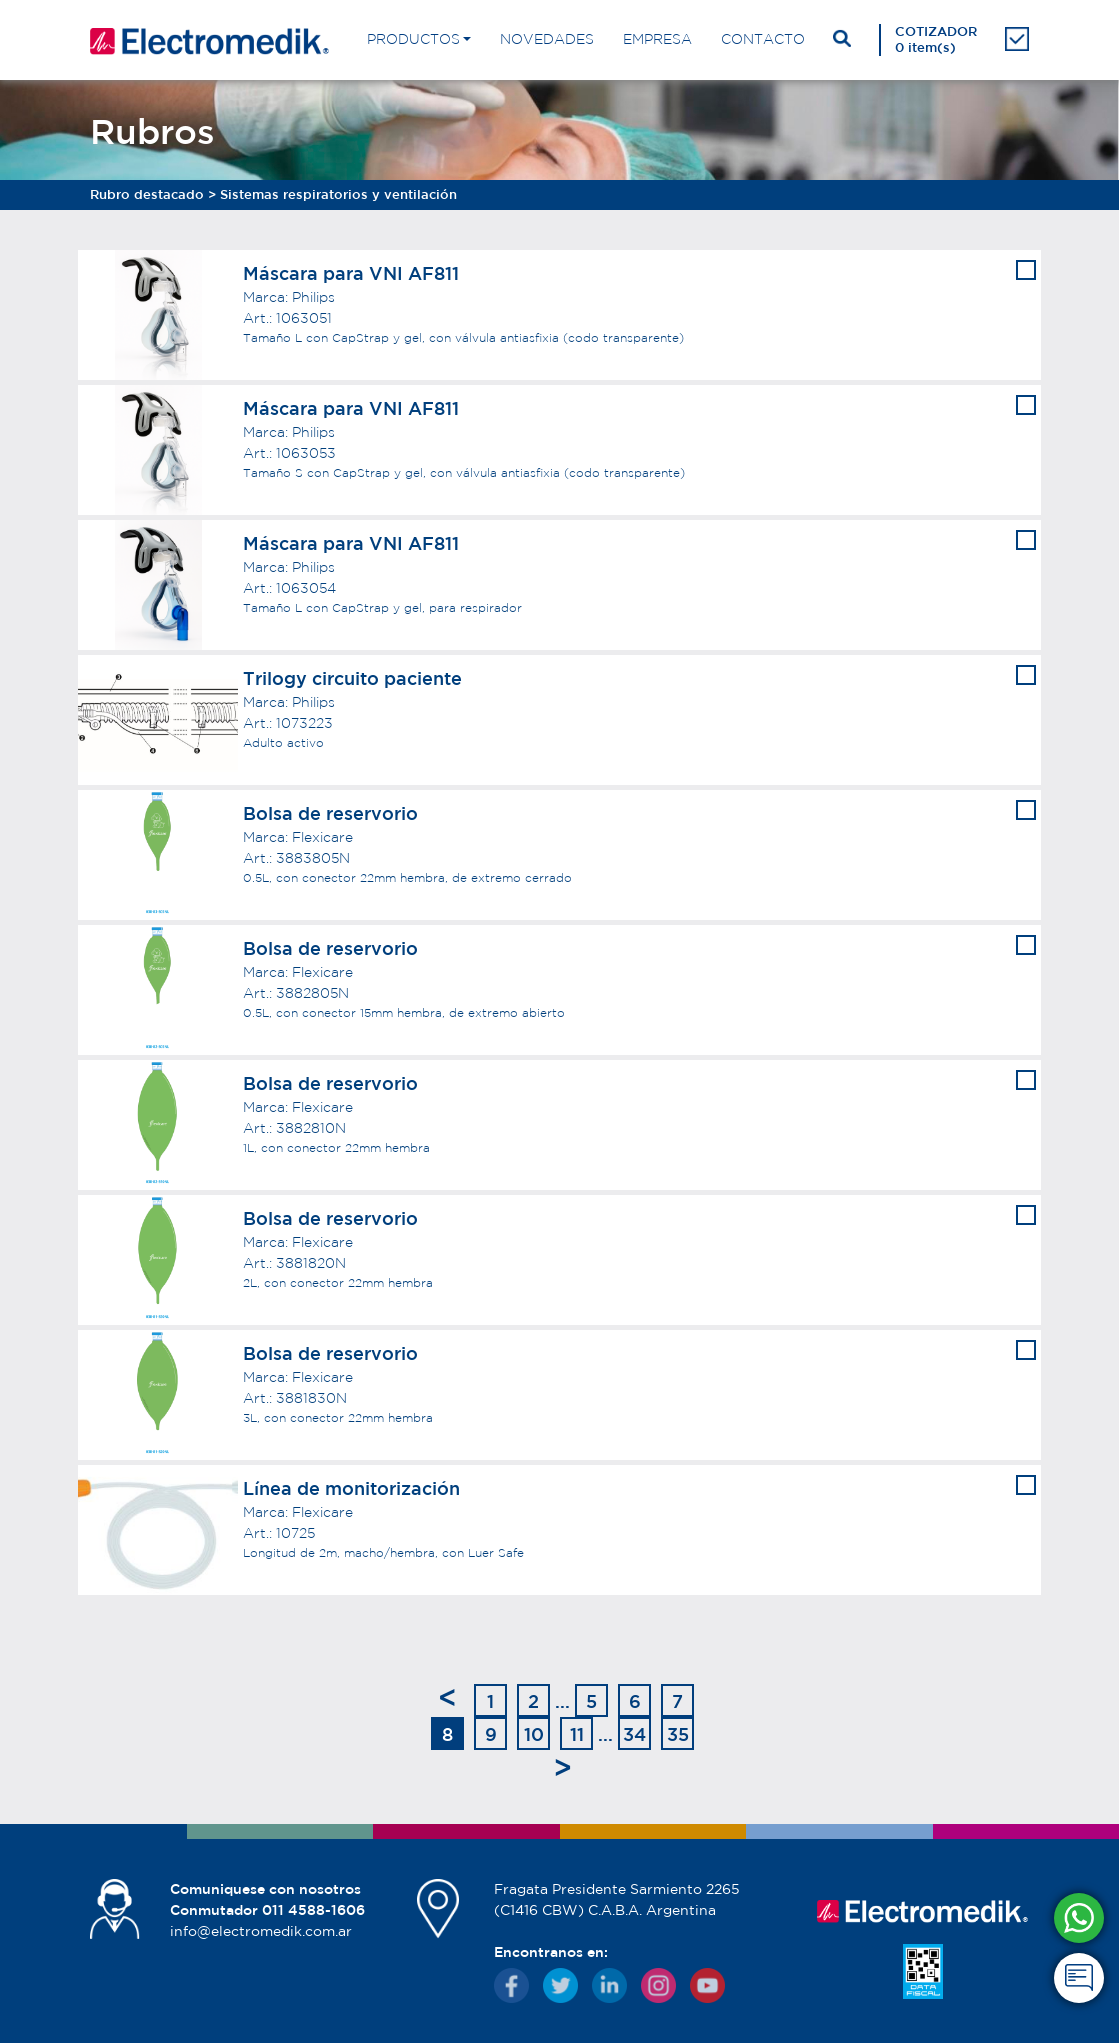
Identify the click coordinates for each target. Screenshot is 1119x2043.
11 (577, 1734)
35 (678, 1734)
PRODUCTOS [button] (413, 39)
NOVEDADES (547, 39)
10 (534, 1734)
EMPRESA (657, 39)
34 (634, 1734)
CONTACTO (763, 39)
